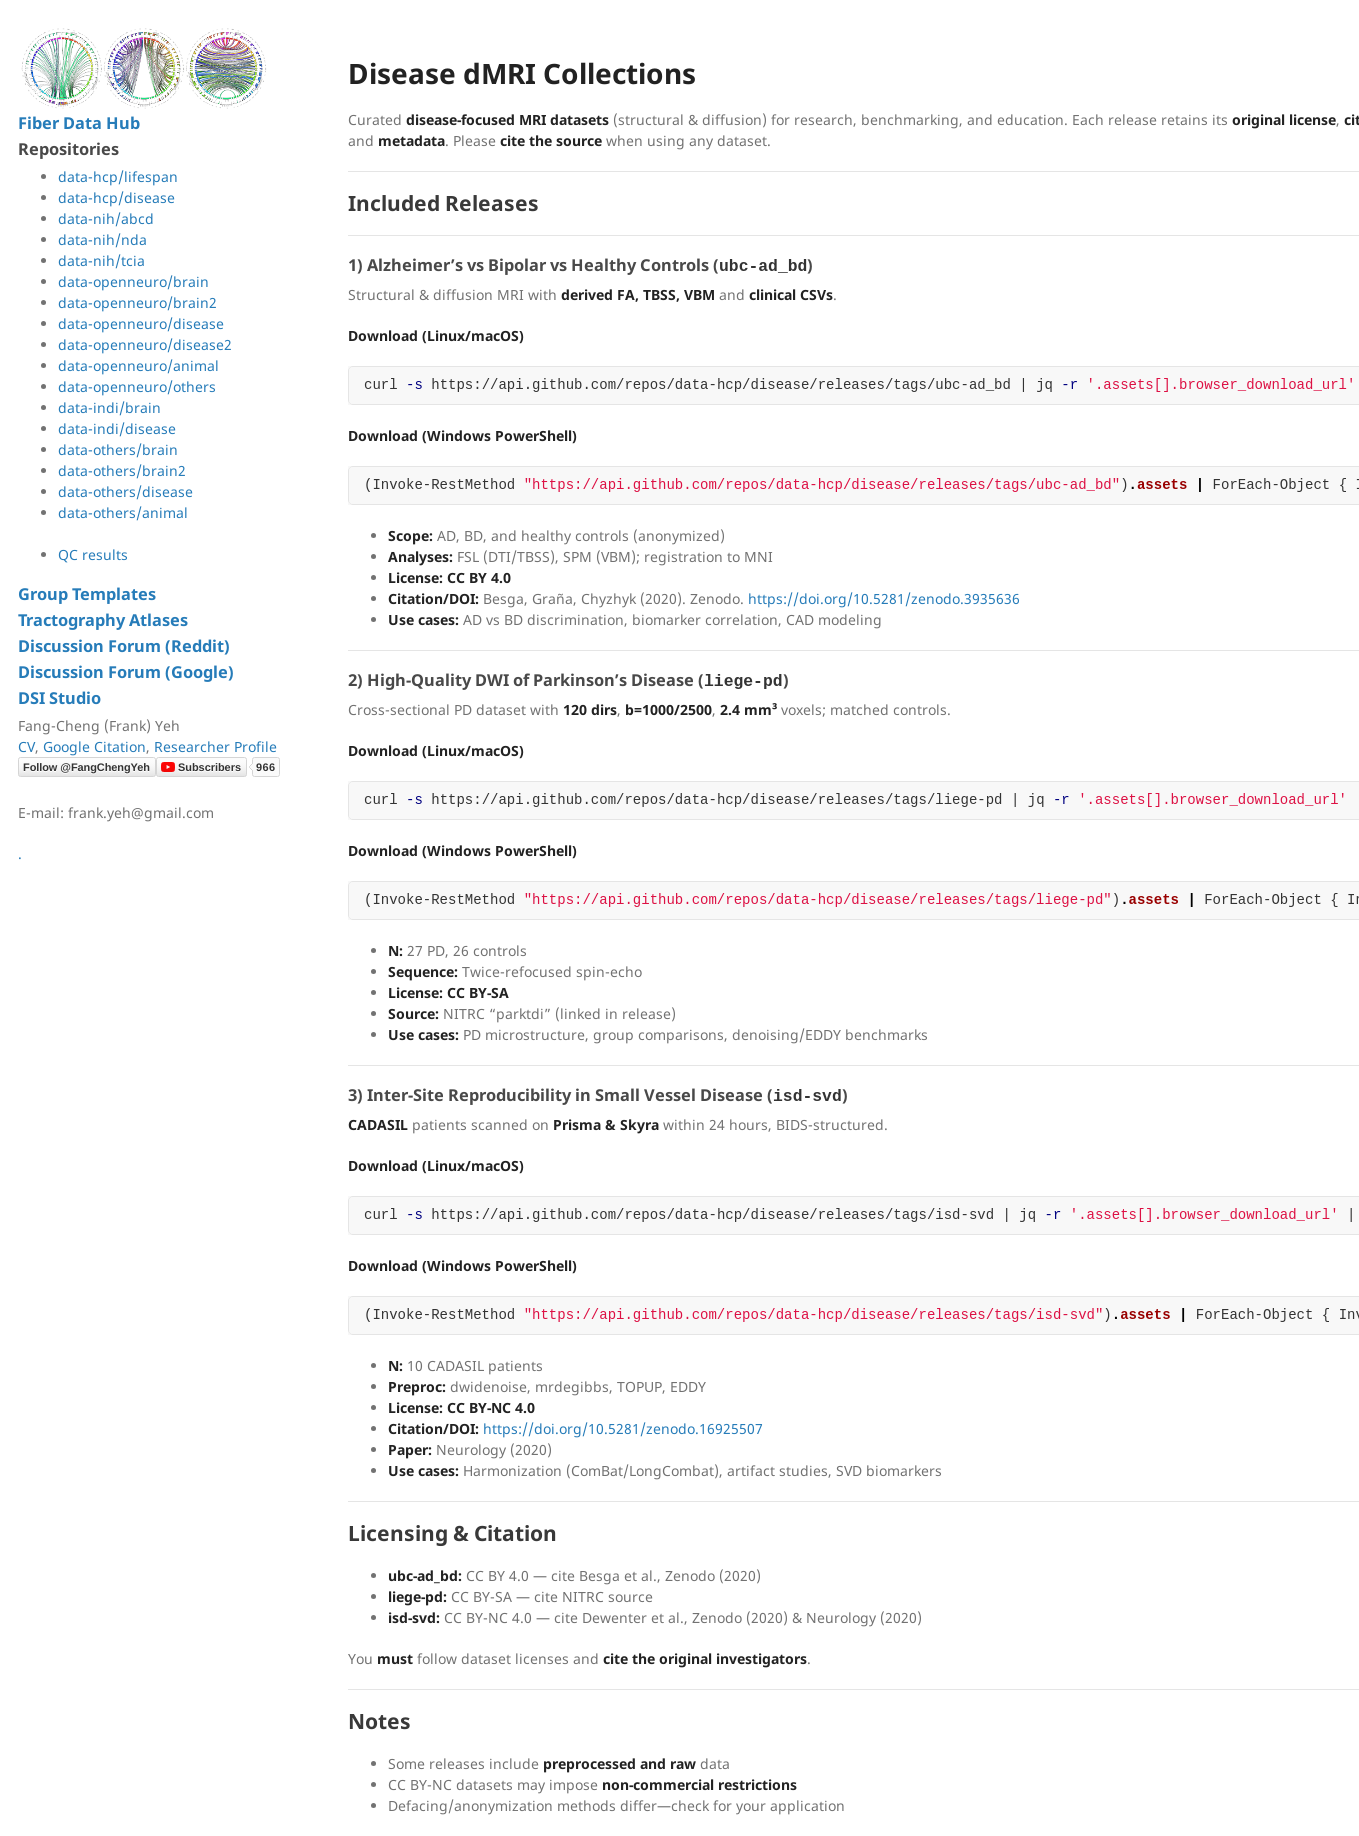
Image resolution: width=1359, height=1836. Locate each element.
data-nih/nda (102, 239)
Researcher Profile (215, 746)
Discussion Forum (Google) (126, 672)
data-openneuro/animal (138, 365)
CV (26, 746)
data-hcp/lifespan (118, 176)
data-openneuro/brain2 (137, 302)
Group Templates (87, 594)
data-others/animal (123, 512)
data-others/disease (125, 491)
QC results (93, 554)
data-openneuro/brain (133, 281)
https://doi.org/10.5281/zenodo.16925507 (623, 1428)
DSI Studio (59, 698)
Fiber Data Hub (79, 123)
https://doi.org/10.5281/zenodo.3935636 (884, 598)
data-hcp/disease (116, 197)
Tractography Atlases (103, 620)
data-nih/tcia (101, 260)
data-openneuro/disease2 (145, 344)
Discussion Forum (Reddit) (124, 646)
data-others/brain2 (122, 470)
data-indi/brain (109, 407)
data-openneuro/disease (141, 323)
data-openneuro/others (137, 386)
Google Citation (94, 746)
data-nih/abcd (106, 218)
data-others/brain (118, 449)
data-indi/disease (117, 428)
